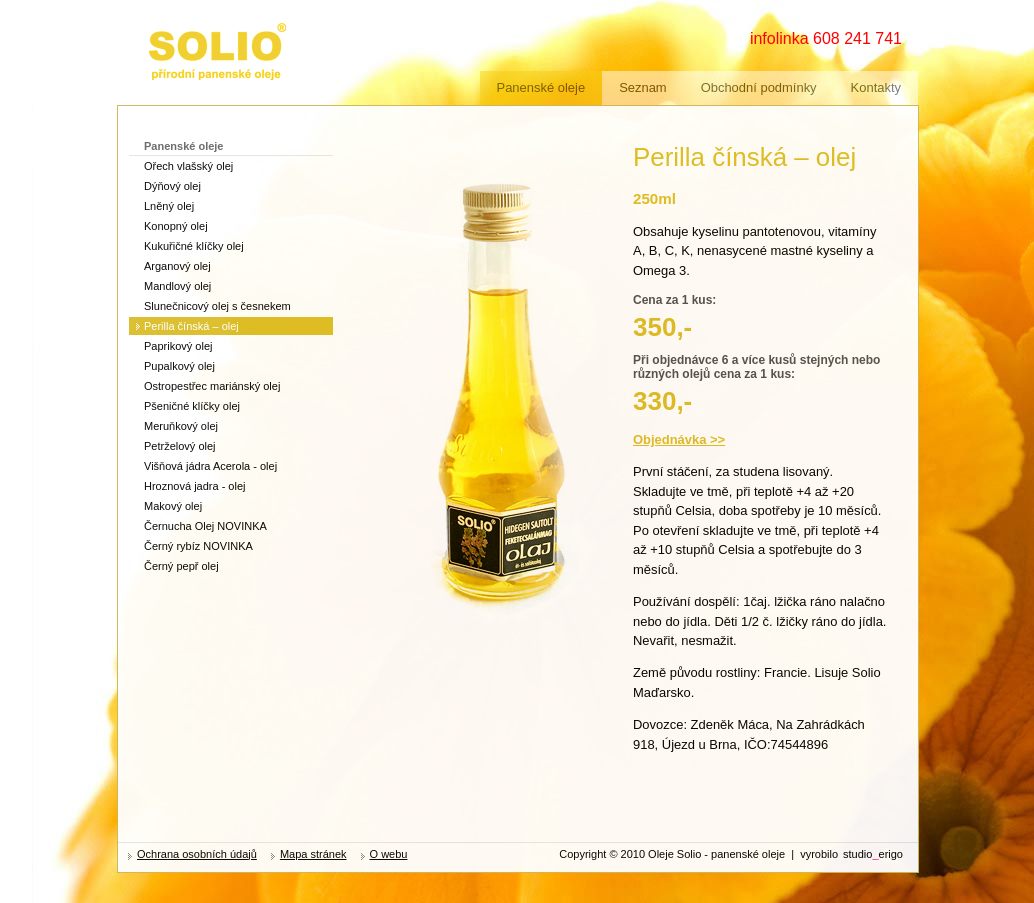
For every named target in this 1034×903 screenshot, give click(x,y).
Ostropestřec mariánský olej (212, 386)
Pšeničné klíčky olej (192, 406)
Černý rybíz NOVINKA (198, 546)
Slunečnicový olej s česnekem (217, 306)
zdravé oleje (182, 27)
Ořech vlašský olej (188, 166)
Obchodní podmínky (759, 87)
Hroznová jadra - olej (195, 486)
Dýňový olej (172, 186)
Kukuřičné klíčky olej (194, 246)
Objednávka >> (679, 439)
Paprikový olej (178, 346)
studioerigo (873, 854)
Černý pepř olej (181, 566)
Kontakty (876, 87)
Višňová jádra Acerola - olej (210, 466)
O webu (389, 854)
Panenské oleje (541, 87)
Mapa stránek (313, 854)
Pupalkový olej (179, 366)
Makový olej (173, 506)
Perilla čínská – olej (191, 326)
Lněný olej (169, 206)
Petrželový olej (180, 446)
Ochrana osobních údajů (197, 854)
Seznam (643, 87)
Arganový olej (177, 266)
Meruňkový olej (181, 426)
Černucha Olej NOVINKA (205, 526)
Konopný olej (176, 226)
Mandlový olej (177, 286)
